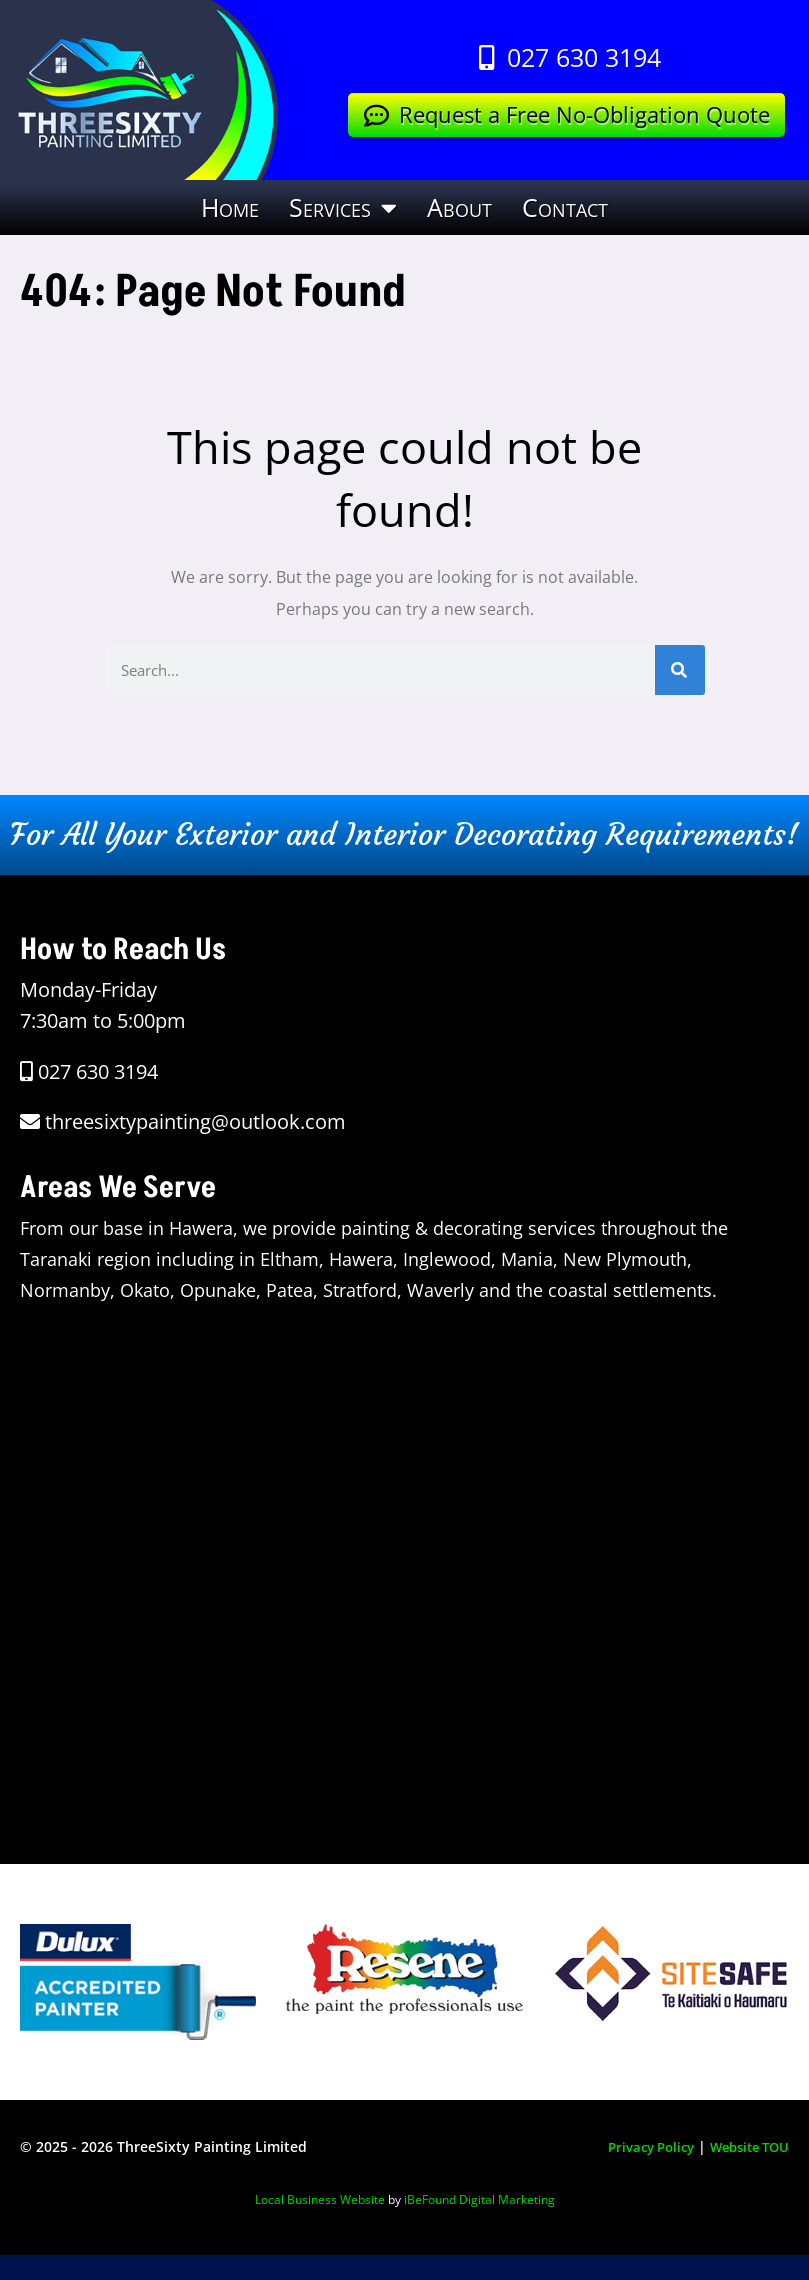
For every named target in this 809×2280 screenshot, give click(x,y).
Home (230, 207)
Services (343, 207)
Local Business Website (320, 2198)
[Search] (680, 670)
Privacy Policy (638, 2146)
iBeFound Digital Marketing (479, 2198)
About (459, 207)
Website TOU (745, 2146)
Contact (565, 207)
